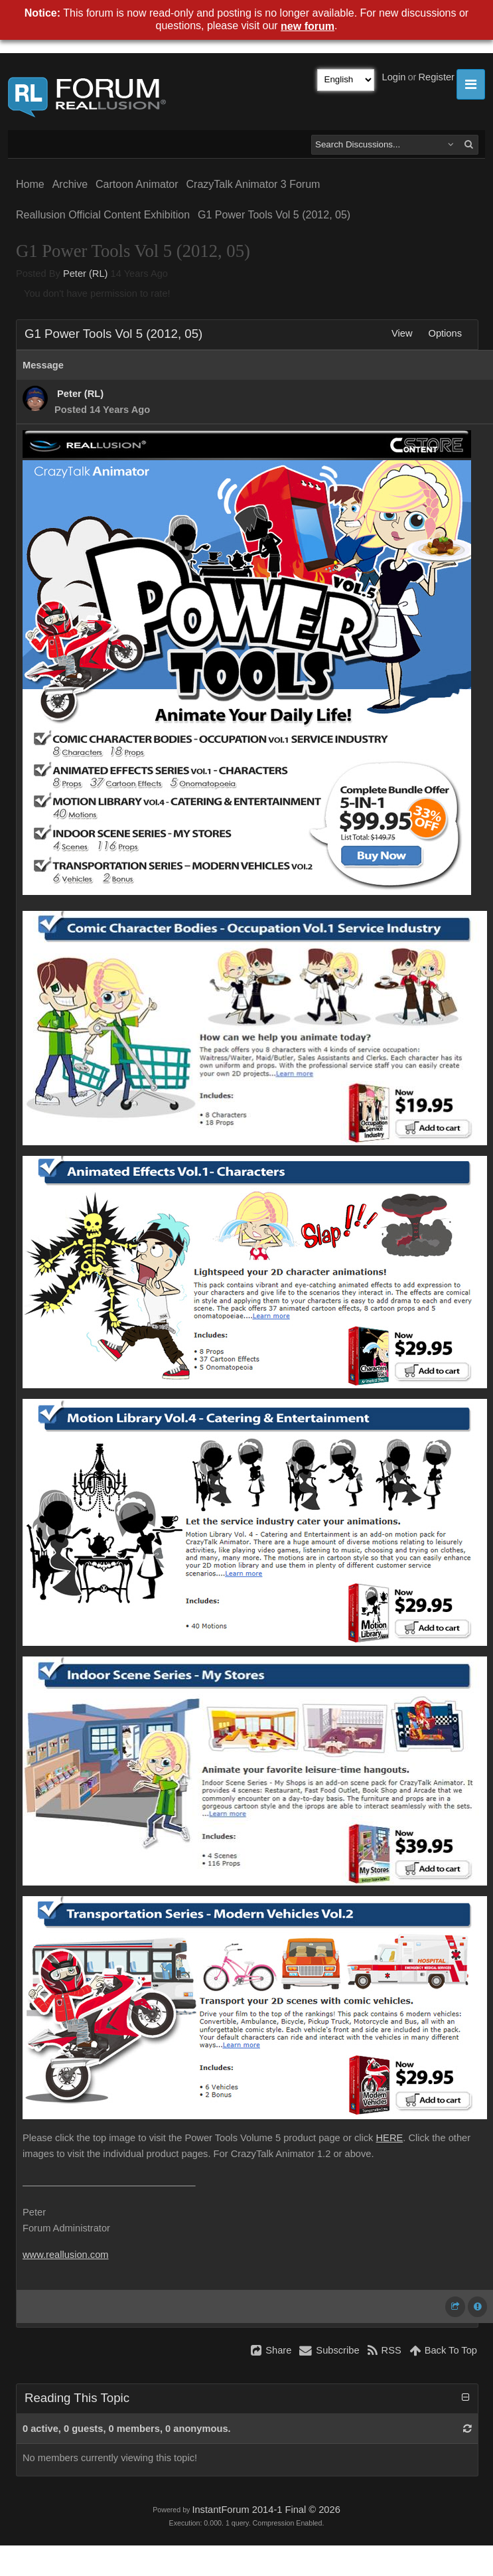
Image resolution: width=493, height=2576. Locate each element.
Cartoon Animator (137, 184)
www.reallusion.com (66, 2254)
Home (30, 184)
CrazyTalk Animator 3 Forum (253, 184)
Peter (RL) (85, 273)
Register (436, 77)
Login (394, 77)
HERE (389, 2138)
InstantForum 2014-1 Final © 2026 (266, 2509)
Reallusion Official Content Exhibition (103, 214)
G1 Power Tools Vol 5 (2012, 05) (274, 214)
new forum (307, 26)
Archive (70, 184)
